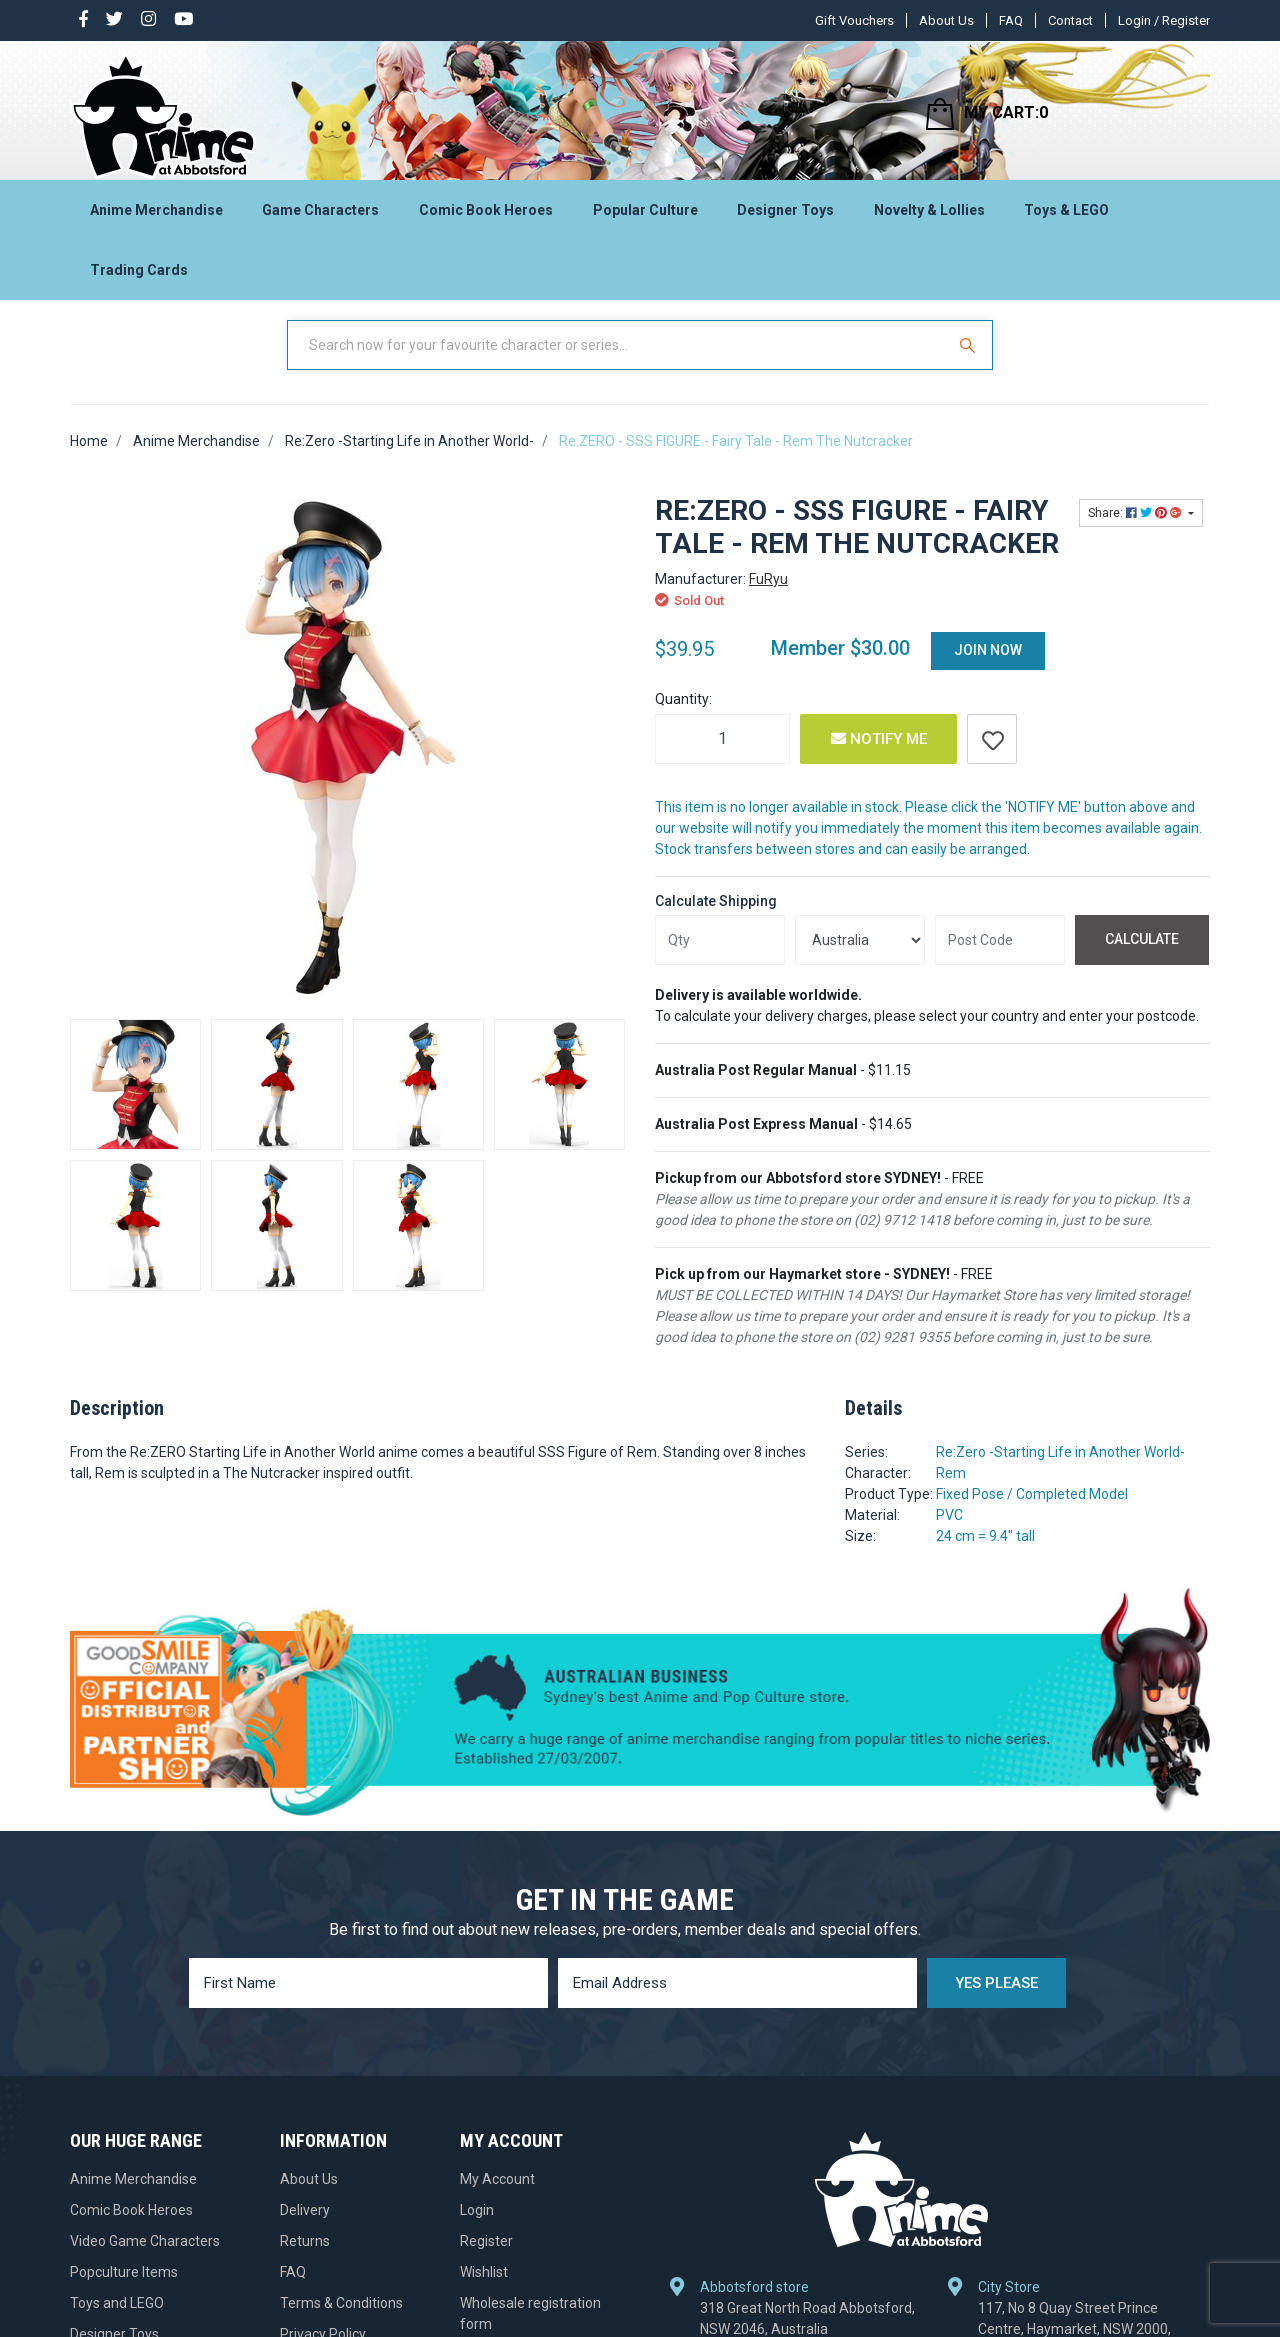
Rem (951, 1491)
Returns (305, 2259)
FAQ (1011, 20)
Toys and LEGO (117, 2321)
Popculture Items (124, 2290)
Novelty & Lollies (929, 216)
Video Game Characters (145, 2259)
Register (486, 2259)
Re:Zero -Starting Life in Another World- (1060, 1470)
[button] (992, 757)
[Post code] (1000, 958)
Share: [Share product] (1136, 531)
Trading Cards (139, 276)
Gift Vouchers (854, 20)
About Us (946, 20)
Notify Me (879, 757)
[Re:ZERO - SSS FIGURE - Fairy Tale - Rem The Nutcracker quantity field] (722, 757)
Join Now (988, 668)
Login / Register (1164, 20)
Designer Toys (785, 216)
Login (477, 2228)
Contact (1070, 20)
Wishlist (484, 2290)
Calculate (1142, 957)
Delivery (305, 2228)
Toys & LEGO (1066, 216)
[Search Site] (970, 363)
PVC (949, 1533)
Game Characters (320, 216)
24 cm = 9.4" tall (985, 1554)
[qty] (720, 958)
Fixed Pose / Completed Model (1032, 1512)
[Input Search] (618, 363)
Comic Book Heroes (486, 216)
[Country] (860, 958)
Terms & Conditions (341, 2321)
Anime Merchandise (156, 216)
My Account (497, 2197)
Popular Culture (645, 216)
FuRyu (768, 597)
